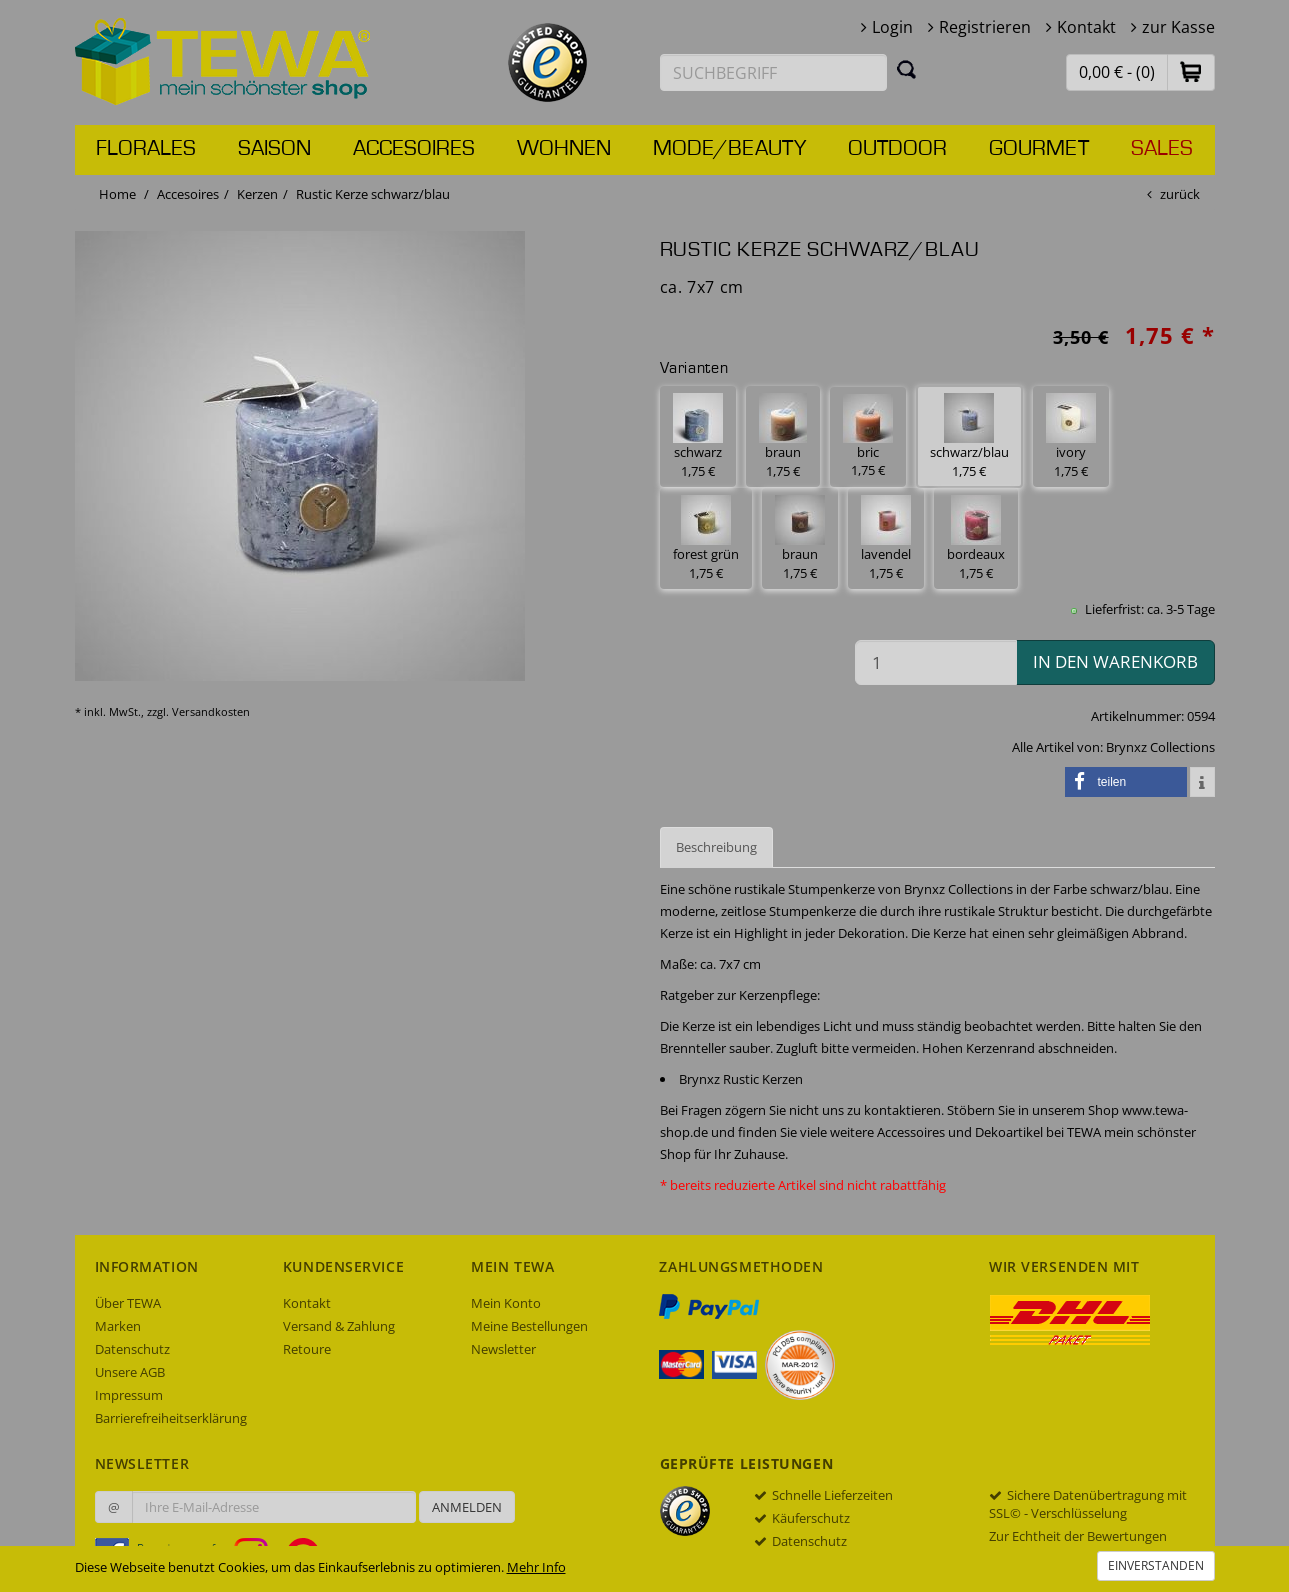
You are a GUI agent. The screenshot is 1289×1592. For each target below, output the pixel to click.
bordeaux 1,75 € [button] (976, 538)
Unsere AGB (130, 1372)
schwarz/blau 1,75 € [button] (969, 436)
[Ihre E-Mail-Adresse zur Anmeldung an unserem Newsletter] (274, 1507)
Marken (118, 1326)
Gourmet (1039, 149)
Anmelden (467, 1507)
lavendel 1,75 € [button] (886, 538)
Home (117, 194)
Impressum (129, 1395)
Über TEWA (128, 1303)
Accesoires (414, 149)
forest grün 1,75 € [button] (706, 538)
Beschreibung (716, 847)
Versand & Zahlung (339, 1326)
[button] (1191, 71)
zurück (1180, 194)
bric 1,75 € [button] (868, 437)
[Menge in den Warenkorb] (936, 662)
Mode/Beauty (729, 149)
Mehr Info (536, 1567)
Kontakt (1086, 27)
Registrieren (985, 27)
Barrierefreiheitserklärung (171, 1418)
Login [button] (892, 27)
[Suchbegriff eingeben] (774, 72)
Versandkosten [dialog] (211, 711)
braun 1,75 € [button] (783, 436)
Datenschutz (132, 1349)
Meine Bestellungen (529, 1326)
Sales (1162, 149)
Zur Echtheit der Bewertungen (1078, 1536)
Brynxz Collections (1160, 747)
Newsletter (503, 1349)
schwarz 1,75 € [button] (698, 436)
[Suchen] (907, 69)
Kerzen (257, 194)
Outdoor (897, 149)
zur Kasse (1178, 27)
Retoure (307, 1349)
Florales (146, 149)
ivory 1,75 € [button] (1071, 436)
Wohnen (564, 149)
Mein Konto (506, 1303)
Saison (274, 149)
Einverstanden (1156, 1565)
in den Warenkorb (1115, 661)
